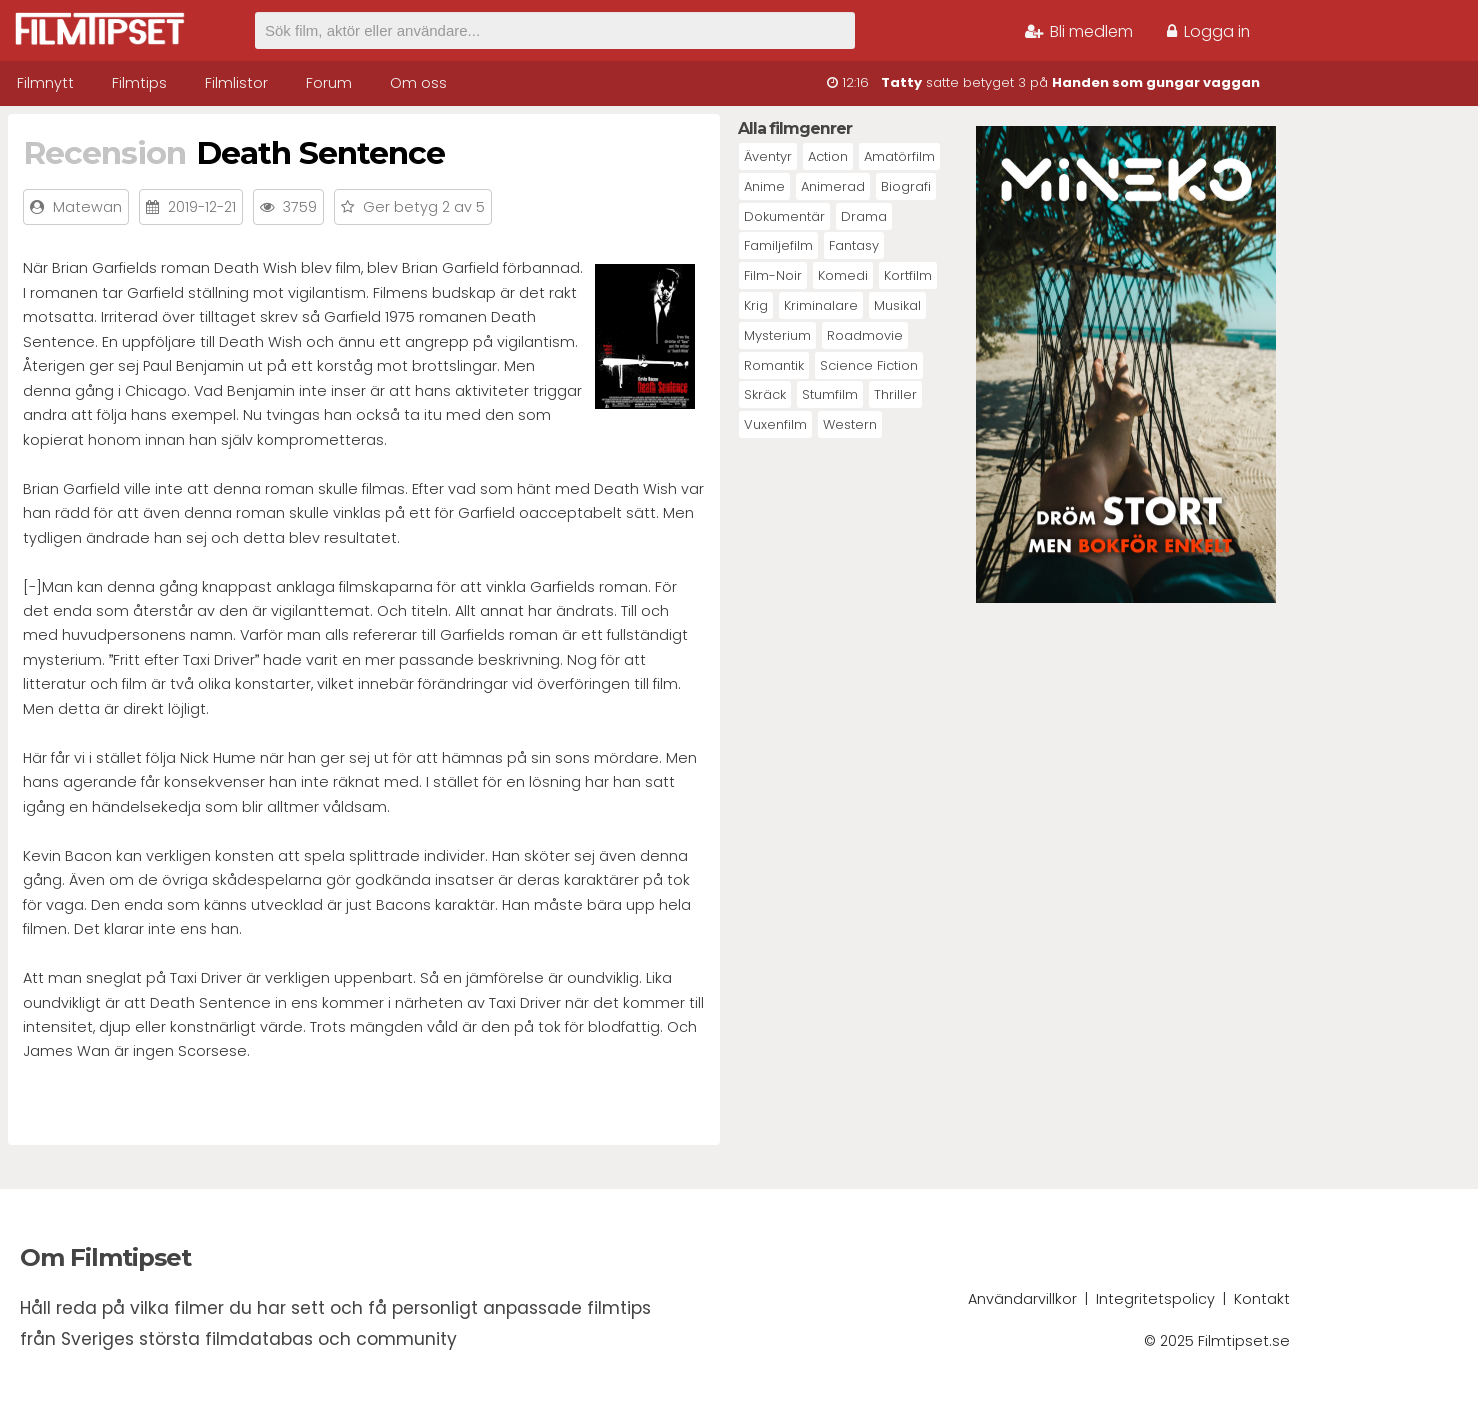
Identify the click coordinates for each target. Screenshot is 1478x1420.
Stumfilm (830, 394)
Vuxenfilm (775, 424)
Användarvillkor (1022, 1299)
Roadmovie (865, 335)
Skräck (765, 394)
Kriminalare (821, 305)
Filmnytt (45, 83)
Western (850, 424)
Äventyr (768, 156)
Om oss (418, 83)
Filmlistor (236, 83)
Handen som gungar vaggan (1156, 82)
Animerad (833, 186)
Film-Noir (773, 275)
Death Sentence (320, 152)
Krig (756, 305)
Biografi (906, 186)
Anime (764, 186)
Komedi (843, 275)
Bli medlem (1079, 31)
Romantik (774, 365)
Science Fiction (869, 365)
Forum (329, 83)
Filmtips (139, 83)
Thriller (895, 394)
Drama (864, 216)
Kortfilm (908, 275)
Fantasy (854, 245)
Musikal (897, 305)
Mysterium (777, 335)
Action (828, 156)
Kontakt (1262, 1299)
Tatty (901, 82)
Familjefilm (778, 245)
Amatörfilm (899, 156)
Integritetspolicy (1155, 1299)
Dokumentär (784, 216)
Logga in (1208, 31)
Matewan (87, 207)
